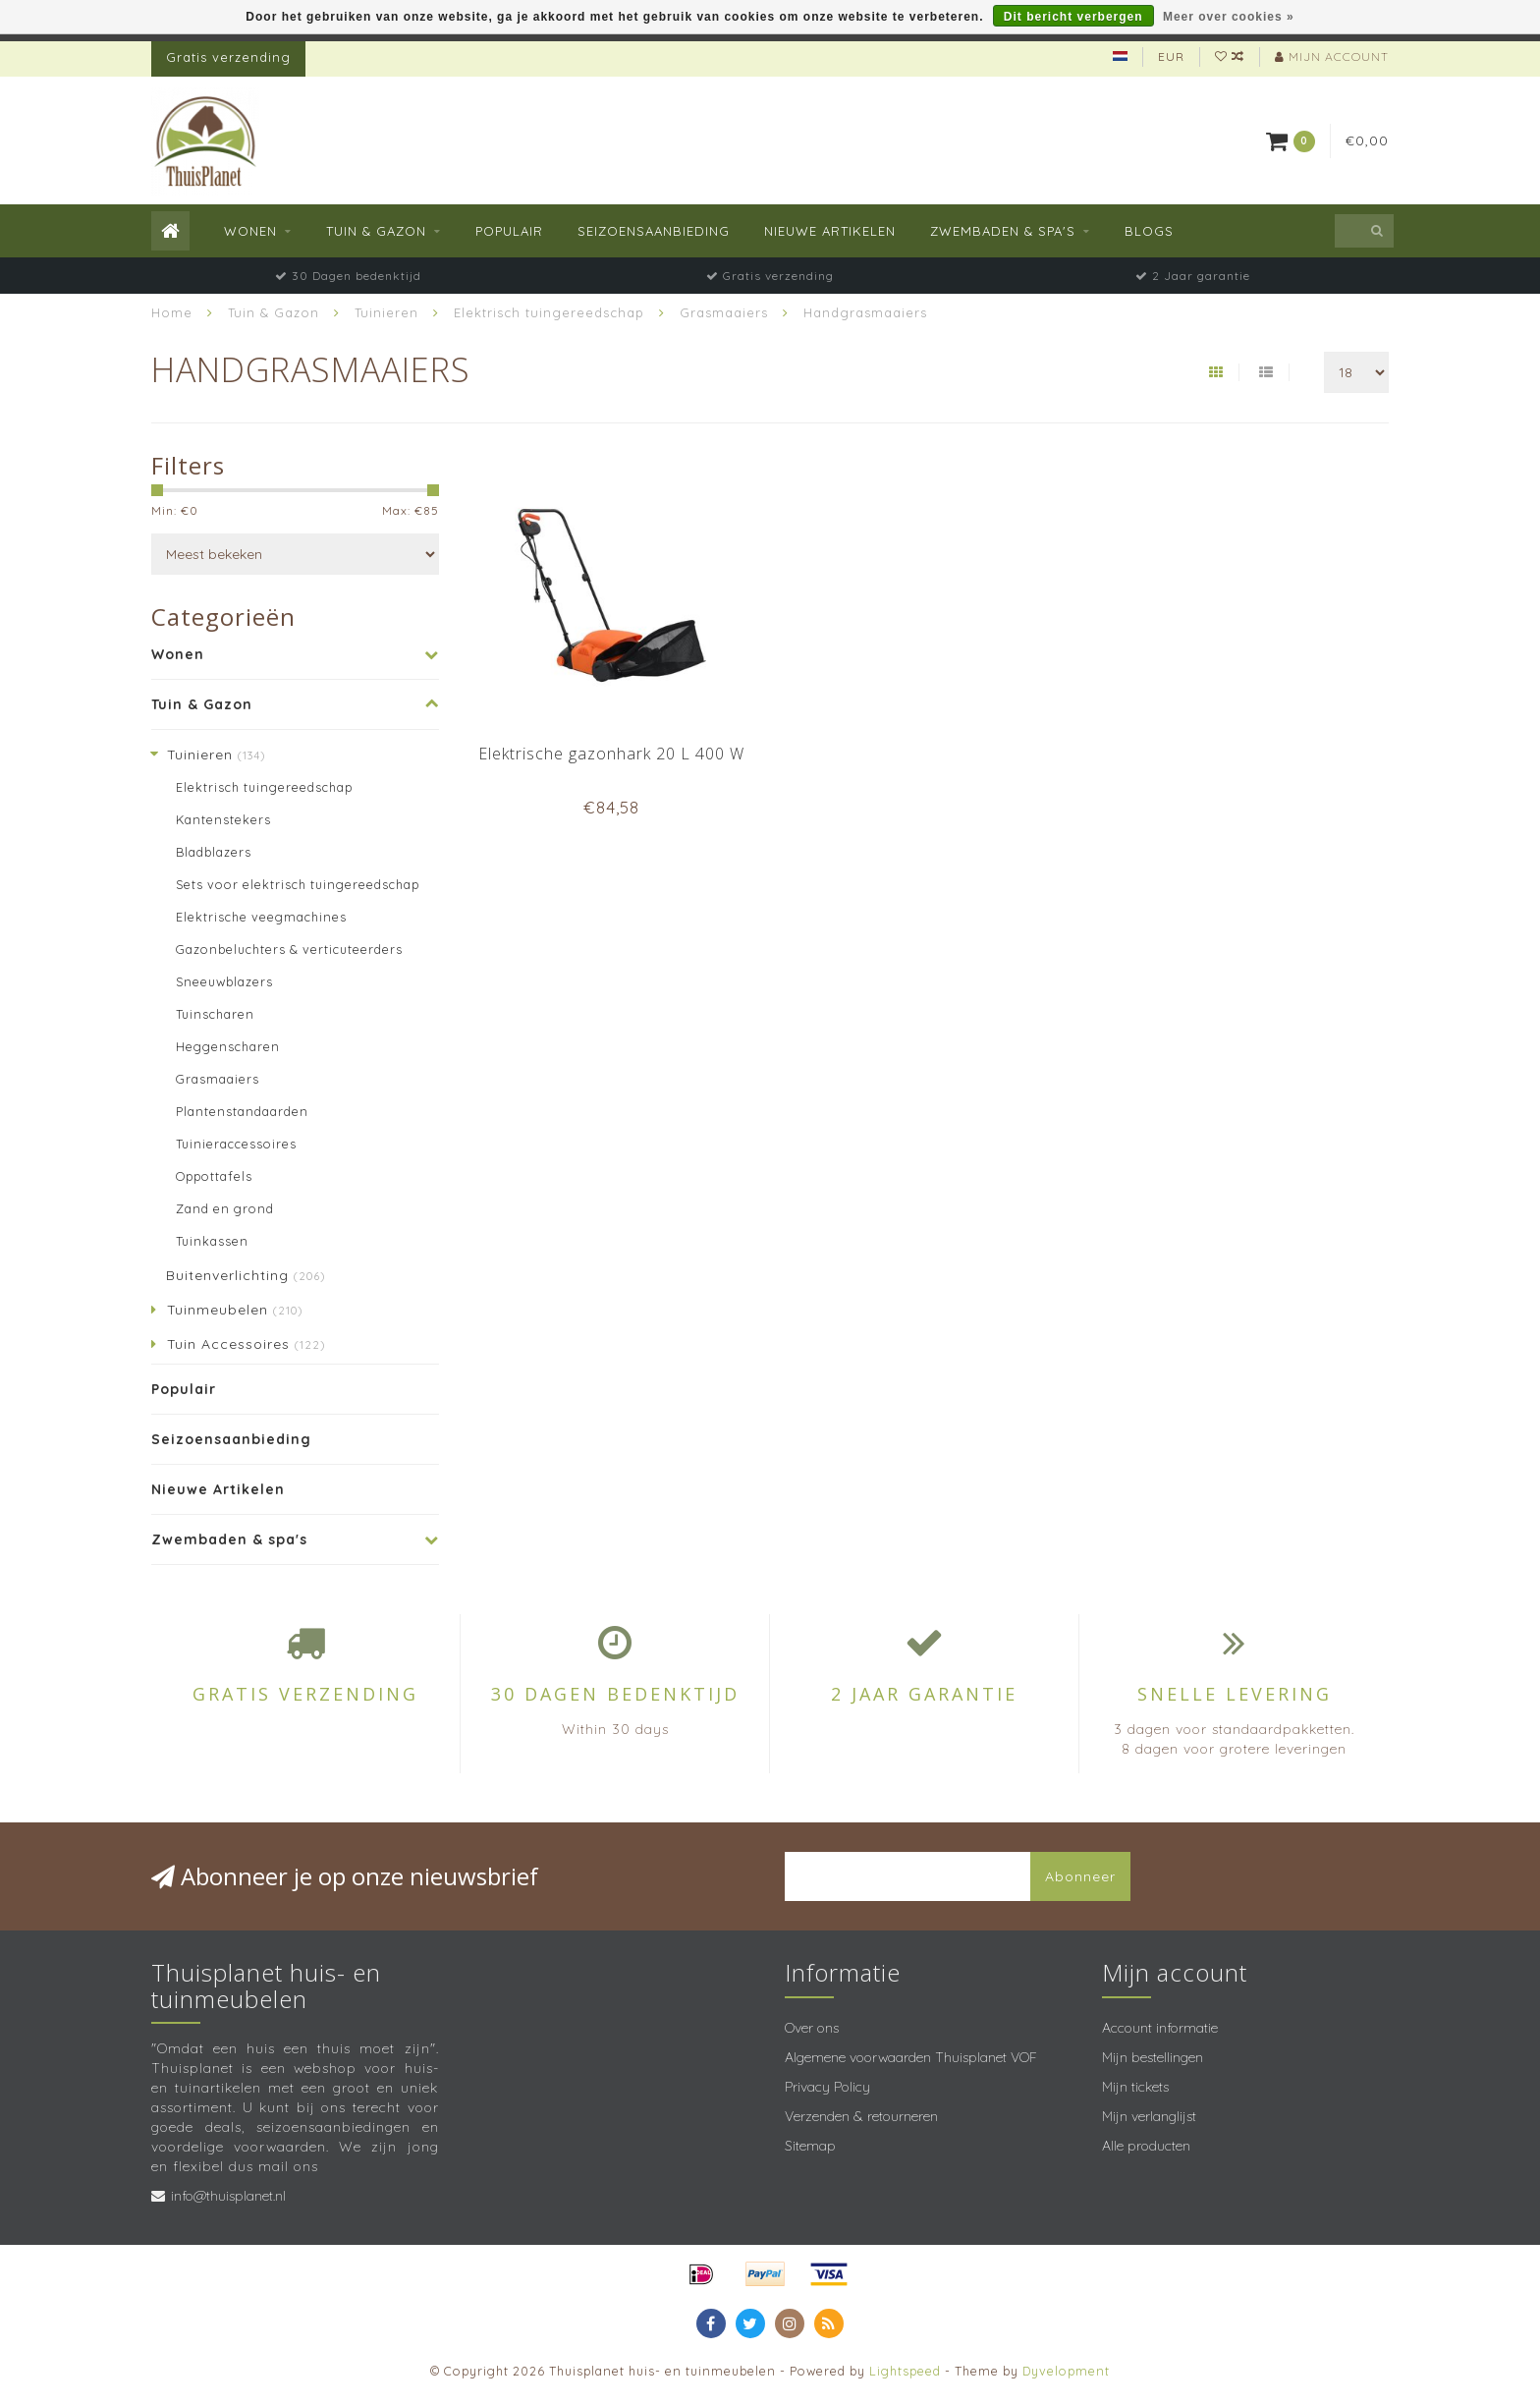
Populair (509, 231)
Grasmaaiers (217, 1079)
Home (171, 312)
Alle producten (1146, 2145)
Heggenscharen (228, 1046)
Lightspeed (905, 2370)
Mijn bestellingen (1152, 2057)
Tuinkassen (212, 1241)
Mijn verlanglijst (1149, 2116)
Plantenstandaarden (242, 1111)
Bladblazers (213, 852)
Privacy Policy (827, 2087)
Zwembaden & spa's (1002, 231)
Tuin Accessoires (246, 1344)
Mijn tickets (1135, 2087)
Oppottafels (214, 1176)
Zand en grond (225, 1208)
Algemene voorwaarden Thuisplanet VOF (911, 2057)
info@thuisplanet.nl (228, 2196)
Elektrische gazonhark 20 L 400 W (611, 753)
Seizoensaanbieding (654, 231)
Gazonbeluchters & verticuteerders (289, 949)
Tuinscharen (215, 1014)
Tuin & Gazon (376, 231)
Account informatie (1160, 2028)
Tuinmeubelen (234, 1309)
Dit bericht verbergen (1073, 17)
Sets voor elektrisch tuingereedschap (297, 884)
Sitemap (810, 2145)
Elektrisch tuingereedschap (264, 787)
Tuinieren (216, 754)
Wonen (250, 231)
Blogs (1149, 231)
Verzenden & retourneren (861, 2116)
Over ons (812, 2028)
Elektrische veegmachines (261, 916)
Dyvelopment (1066, 2370)
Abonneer (1080, 1876)
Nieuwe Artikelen (830, 231)
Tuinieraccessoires (236, 1143)
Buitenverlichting (245, 1275)
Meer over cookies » (1228, 17)
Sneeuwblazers (224, 981)
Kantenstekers (223, 819)
